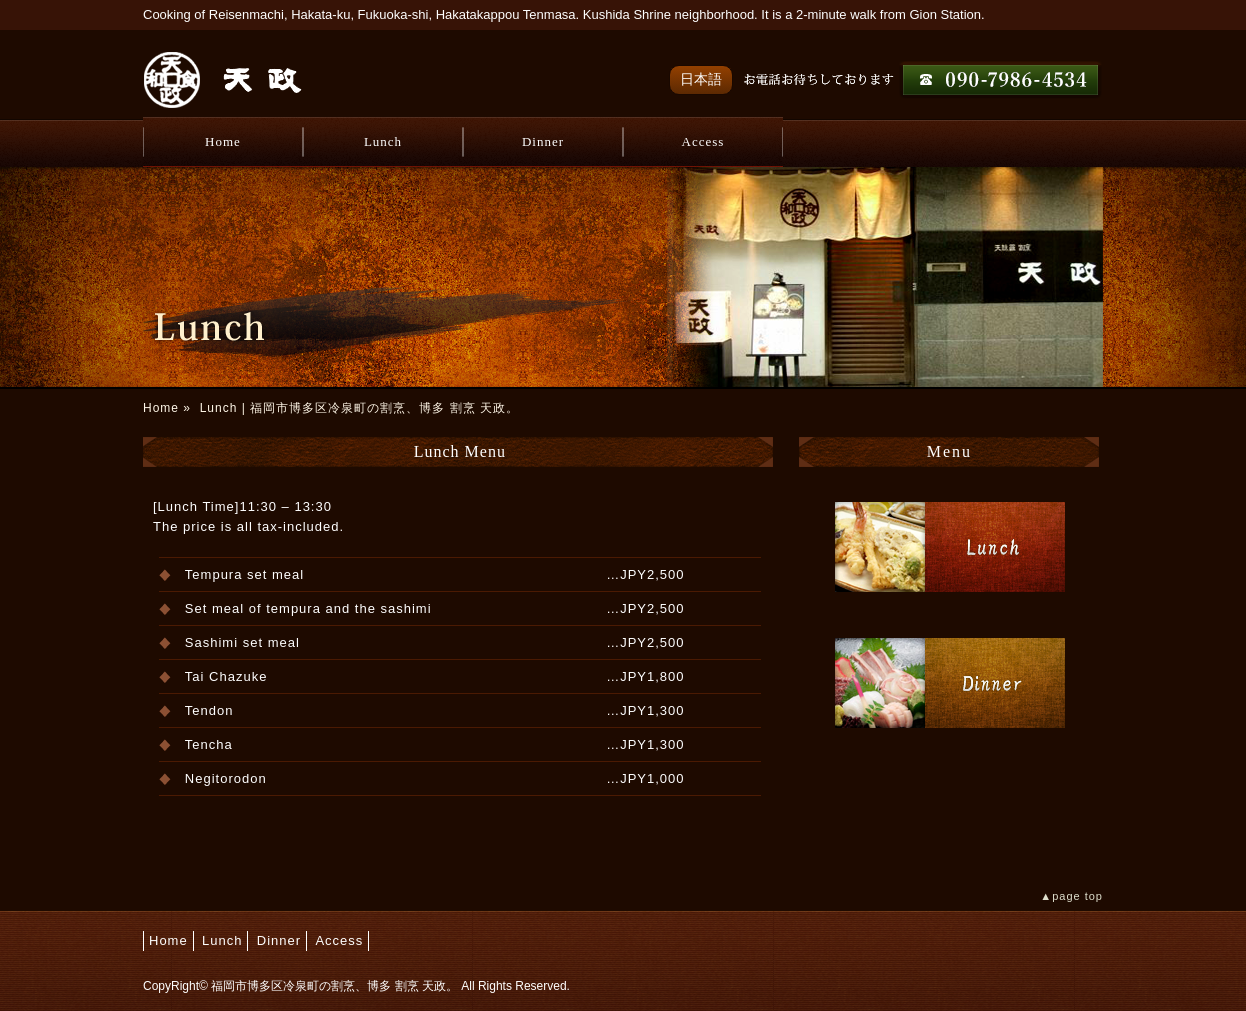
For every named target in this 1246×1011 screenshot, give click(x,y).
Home (223, 141)
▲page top (1071, 896)
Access (703, 141)
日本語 (701, 79)
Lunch (383, 141)
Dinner (543, 141)
